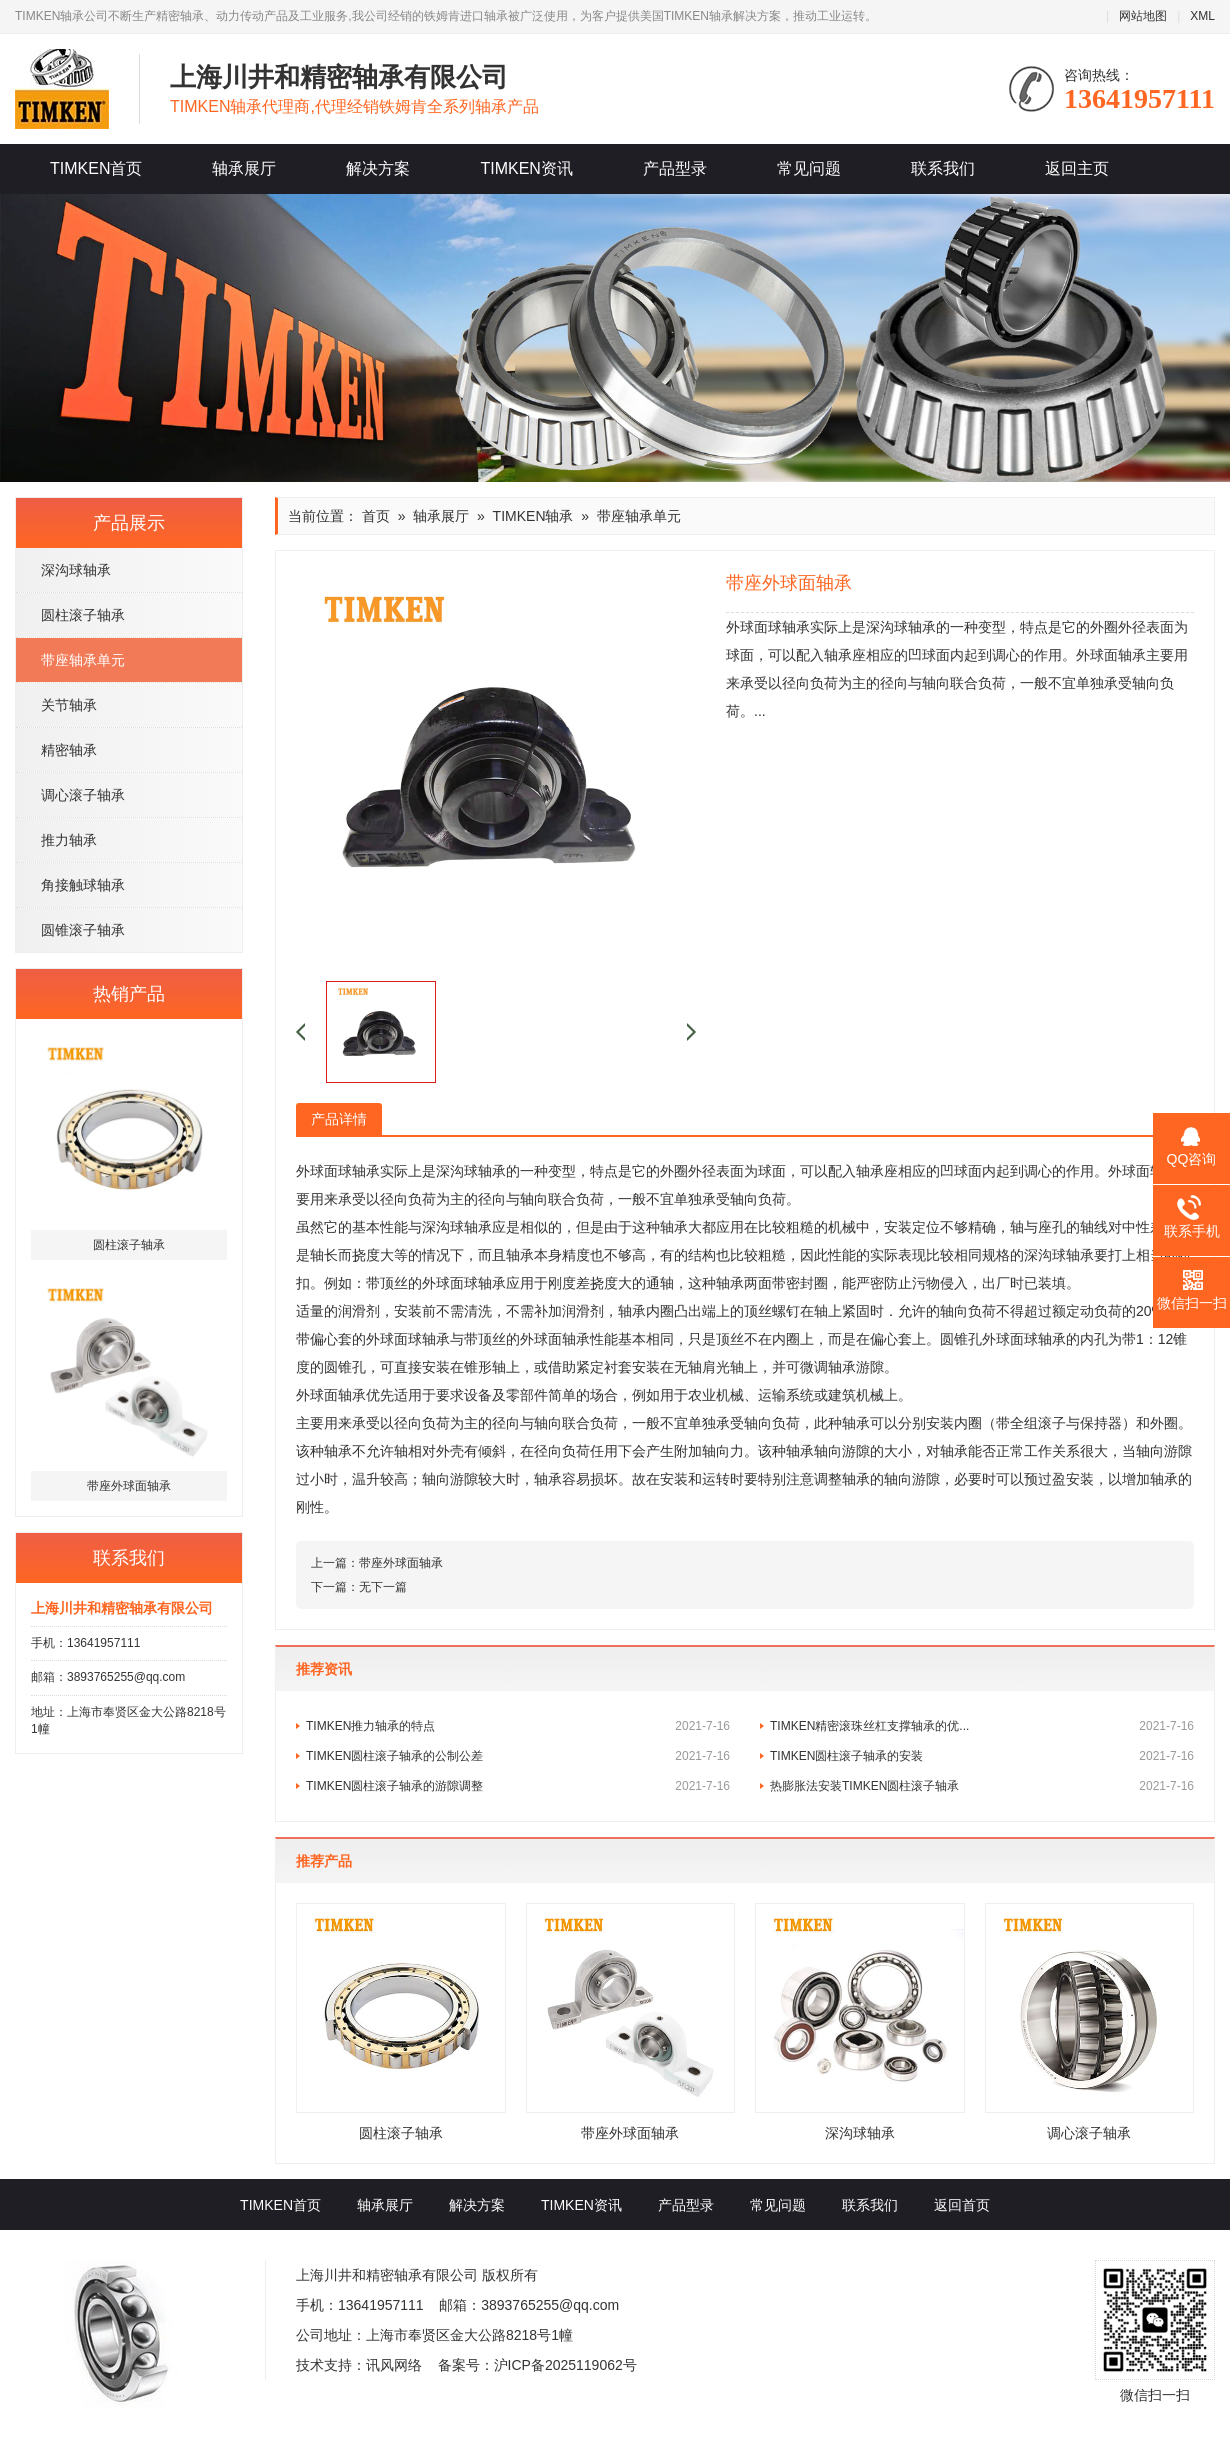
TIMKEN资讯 (526, 168)
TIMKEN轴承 (533, 516)
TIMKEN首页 (96, 168)
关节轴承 (69, 705)
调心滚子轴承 (83, 795)
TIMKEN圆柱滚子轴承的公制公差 (518, 1756)
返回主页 (1077, 168)
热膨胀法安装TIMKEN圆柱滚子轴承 (982, 1786)
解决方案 (378, 168)
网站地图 (1143, 16)
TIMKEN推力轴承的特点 (518, 1726)
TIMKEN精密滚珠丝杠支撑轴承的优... (982, 1726)
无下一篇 (383, 1587)
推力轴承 (69, 840)
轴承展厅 (244, 168)
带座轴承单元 (83, 660)
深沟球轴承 (76, 570)
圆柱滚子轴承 (83, 615)
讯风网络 (394, 2365)
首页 (376, 516)
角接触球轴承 (83, 885)
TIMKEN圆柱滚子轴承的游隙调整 (518, 1786)
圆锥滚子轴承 (83, 930)
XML (1202, 16)
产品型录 (675, 168)
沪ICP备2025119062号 (565, 2365)
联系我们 (943, 168)
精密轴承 (69, 750)
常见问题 (809, 168)
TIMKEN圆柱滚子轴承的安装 (982, 1756)
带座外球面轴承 (401, 1563)
